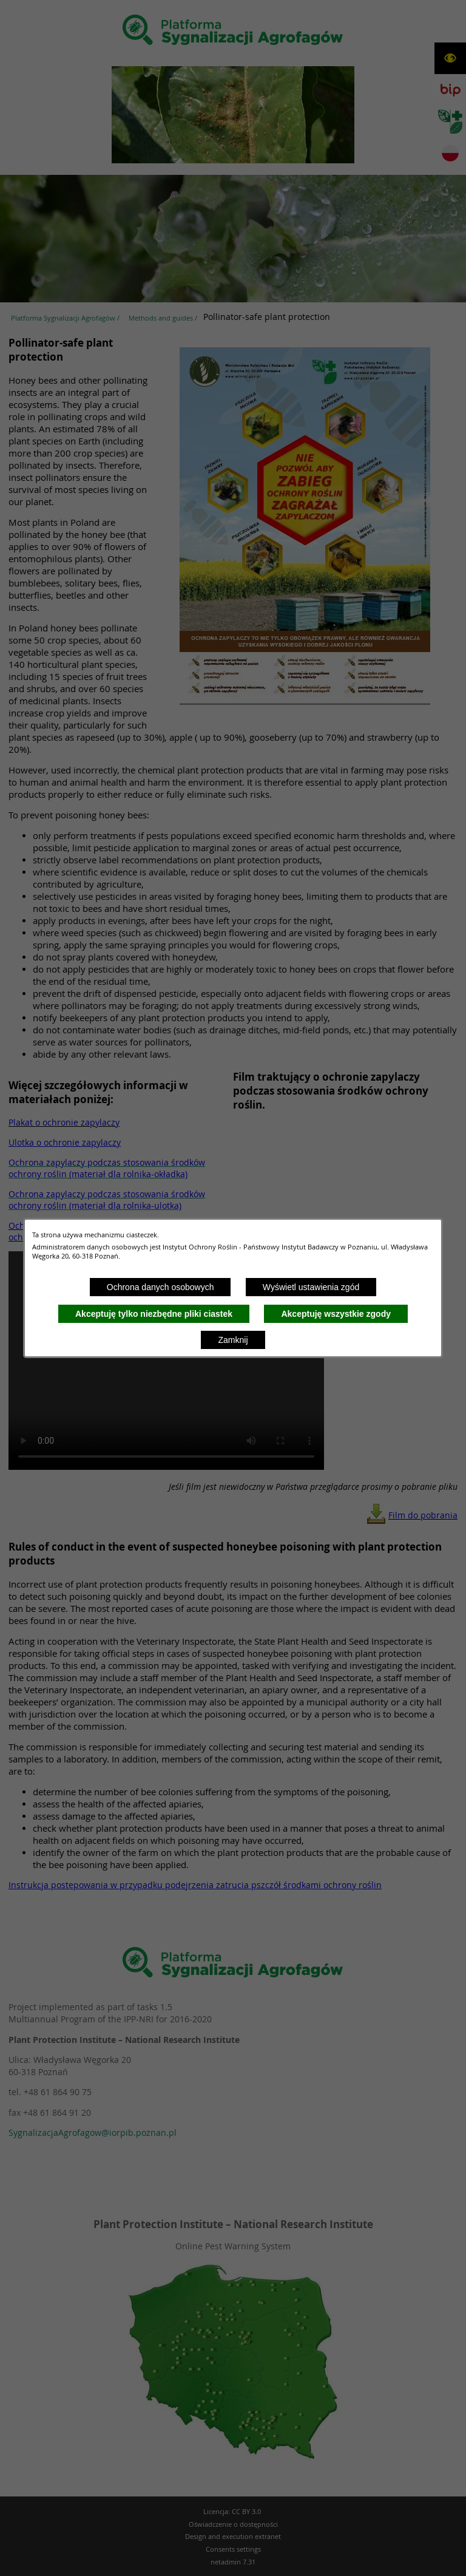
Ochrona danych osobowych (160, 1287)
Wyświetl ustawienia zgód (311, 1287)
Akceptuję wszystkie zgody (336, 1314)
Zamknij (233, 1340)
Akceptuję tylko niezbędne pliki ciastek (153, 1314)
